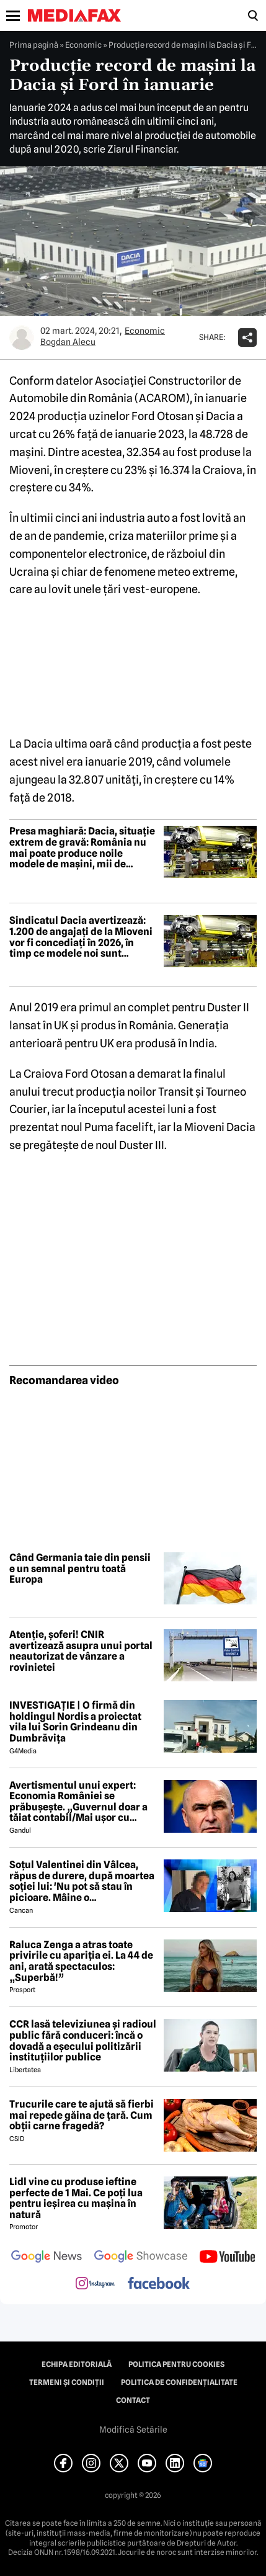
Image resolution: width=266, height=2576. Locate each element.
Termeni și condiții (66, 2382)
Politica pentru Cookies (176, 2364)
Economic (83, 45)
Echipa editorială (77, 2364)
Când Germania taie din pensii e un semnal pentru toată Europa (80, 1568)
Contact (133, 2400)
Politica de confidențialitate (179, 2382)
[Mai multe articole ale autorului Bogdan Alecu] (21, 337)
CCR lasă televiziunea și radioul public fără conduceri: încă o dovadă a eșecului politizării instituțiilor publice (82, 2040)
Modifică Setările (133, 2430)
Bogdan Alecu (67, 342)
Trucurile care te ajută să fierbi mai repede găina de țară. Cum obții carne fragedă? (81, 2115)
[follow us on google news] (46, 2257)
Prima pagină (33, 45)
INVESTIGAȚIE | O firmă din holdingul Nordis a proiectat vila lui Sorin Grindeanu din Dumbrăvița (75, 1721)
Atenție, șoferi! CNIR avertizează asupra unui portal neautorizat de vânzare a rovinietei (81, 1651)
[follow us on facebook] (158, 2284)
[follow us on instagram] (95, 2284)
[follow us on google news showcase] (140, 2257)
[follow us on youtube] (227, 2257)
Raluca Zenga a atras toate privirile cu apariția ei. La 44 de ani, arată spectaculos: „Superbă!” (81, 1961)
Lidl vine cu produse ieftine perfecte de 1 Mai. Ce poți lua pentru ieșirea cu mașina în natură (76, 2198)
